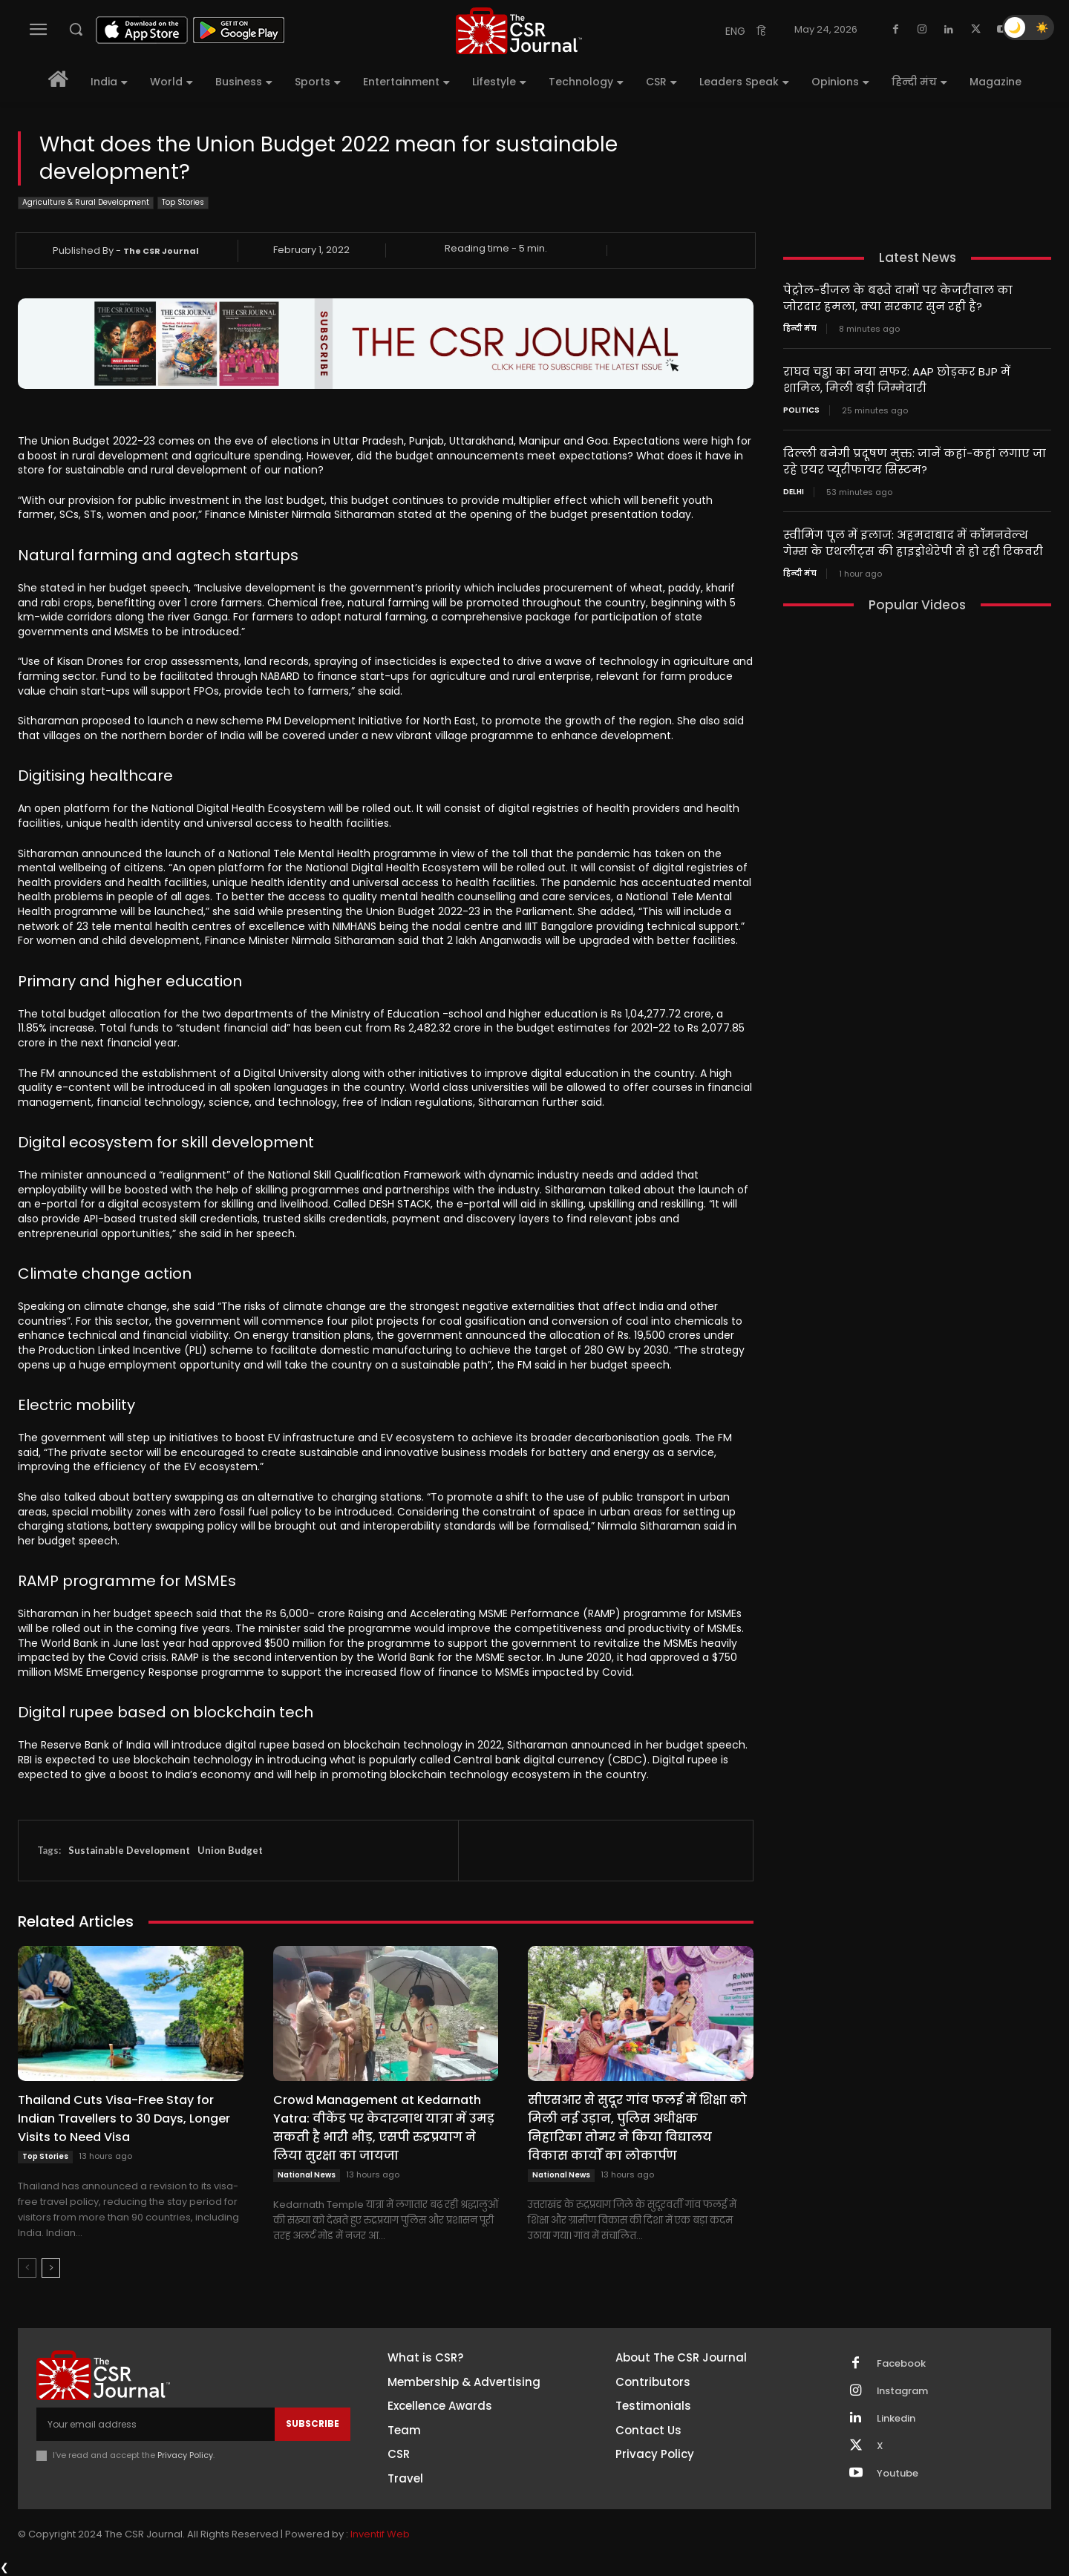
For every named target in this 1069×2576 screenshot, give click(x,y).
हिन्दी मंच (800, 327)
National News (307, 2174)
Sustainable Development (129, 1850)
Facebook (901, 2363)
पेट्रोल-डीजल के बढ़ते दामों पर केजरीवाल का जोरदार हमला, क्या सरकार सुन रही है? (898, 297)
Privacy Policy (185, 2455)
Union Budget (230, 1850)
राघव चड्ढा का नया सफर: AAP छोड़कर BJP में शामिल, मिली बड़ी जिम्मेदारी (896, 377)
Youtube (897, 2473)
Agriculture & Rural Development (86, 203)
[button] (76, 29)
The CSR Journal (161, 251)
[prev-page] (27, 2268)
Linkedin (896, 2418)
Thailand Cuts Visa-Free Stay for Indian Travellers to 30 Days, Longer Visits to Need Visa (124, 2118)
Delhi (793, 487)
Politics (801, 407)
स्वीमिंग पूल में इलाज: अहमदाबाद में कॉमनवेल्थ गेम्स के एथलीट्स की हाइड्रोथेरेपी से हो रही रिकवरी (913, 538)
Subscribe (312, 2423)
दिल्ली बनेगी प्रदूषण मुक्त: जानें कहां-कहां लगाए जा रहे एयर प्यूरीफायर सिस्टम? (914, 457)
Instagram (903, 2391)
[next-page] (51, 2268)
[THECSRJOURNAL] (519, 30)
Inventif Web (380, 2534)
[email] (155, 2424)
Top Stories (183, 203)
